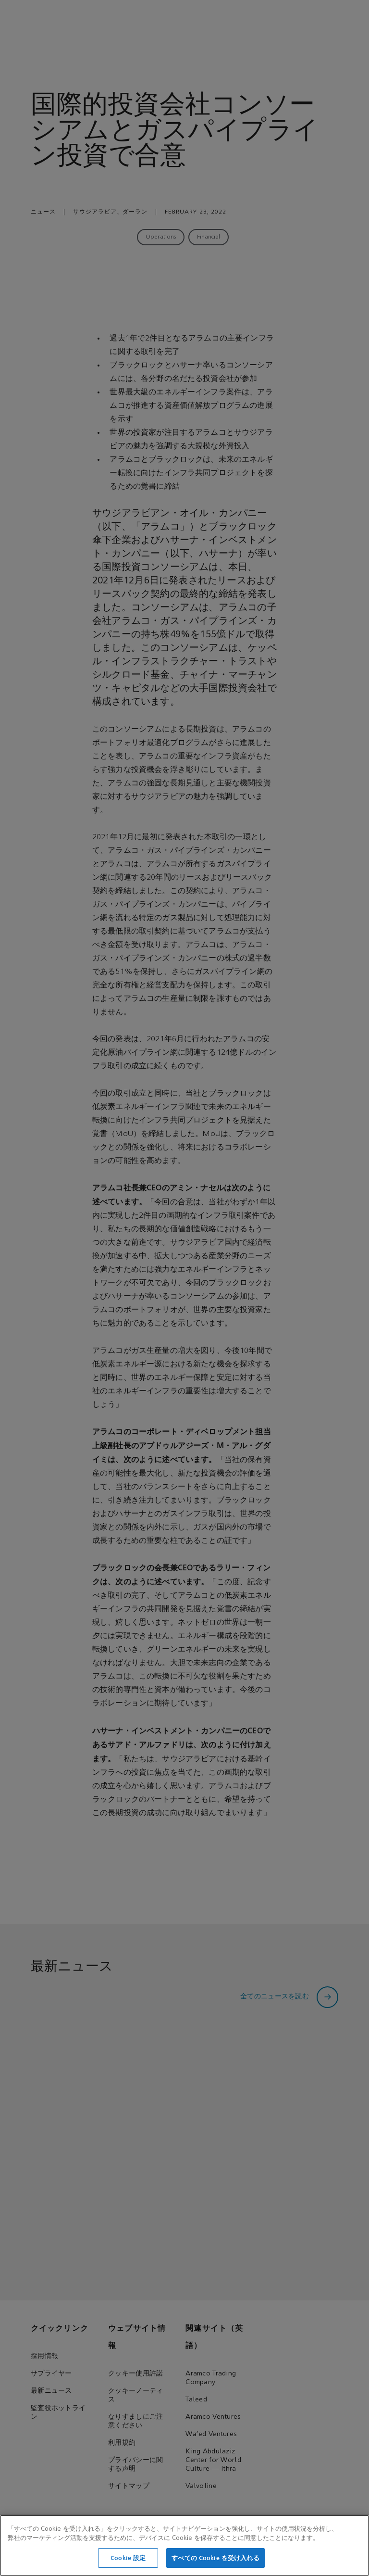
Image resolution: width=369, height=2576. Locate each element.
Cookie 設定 (128, 2565)
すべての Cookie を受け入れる (215, 2565)
